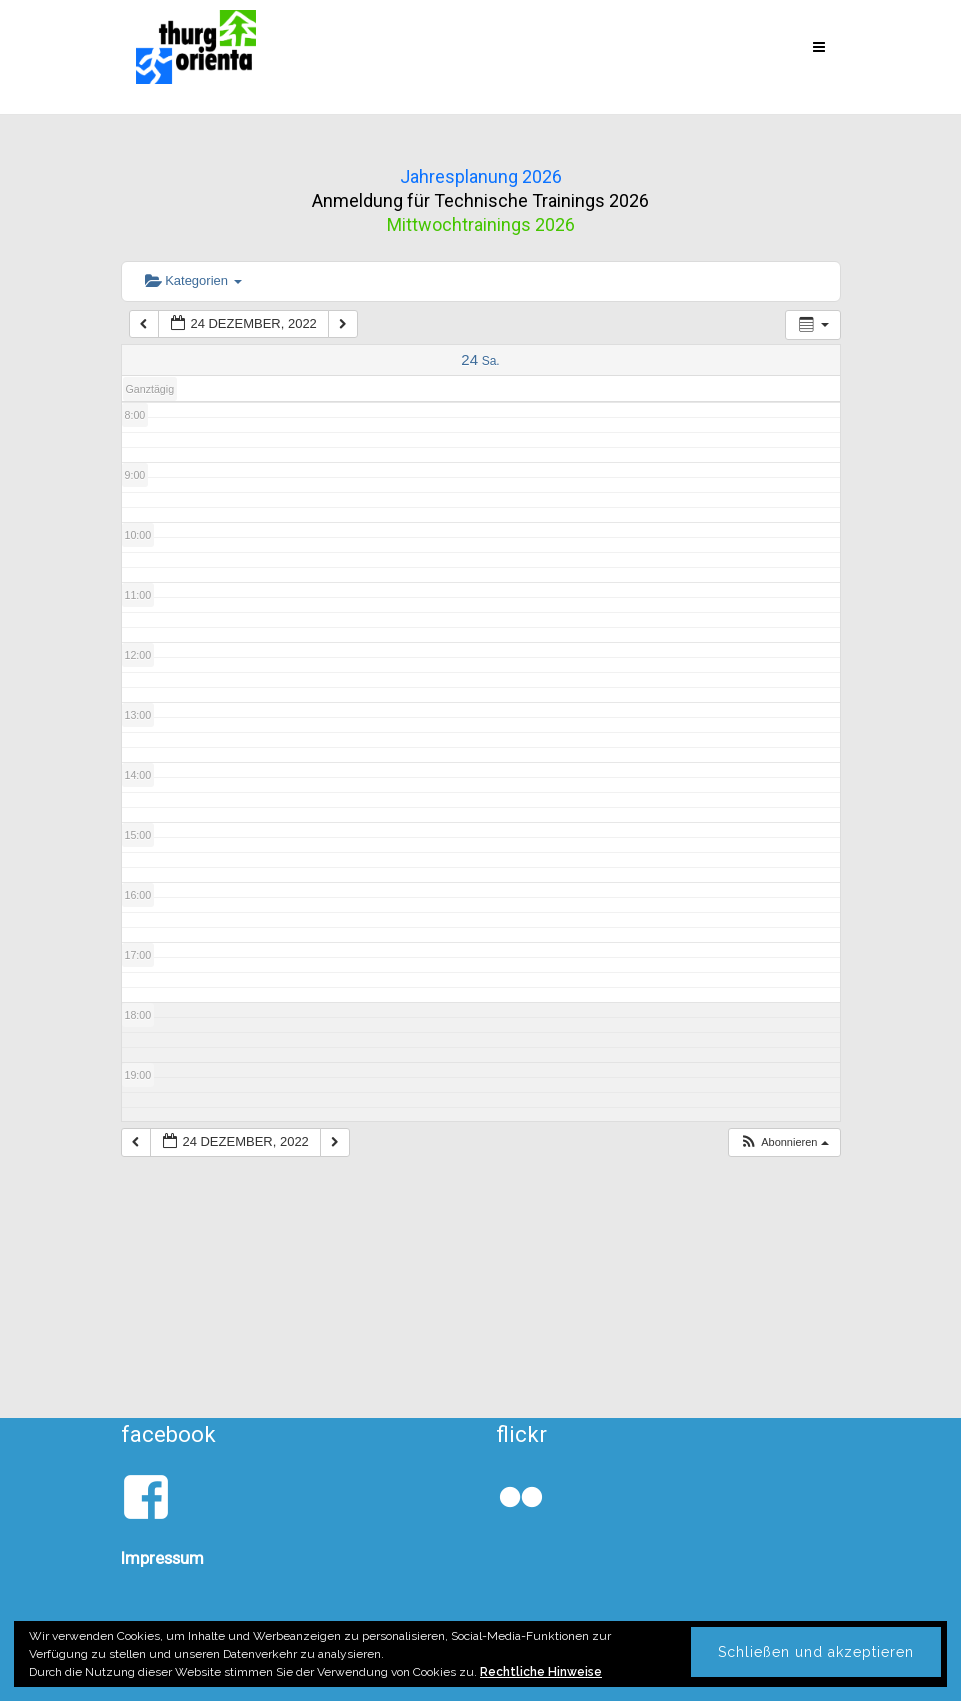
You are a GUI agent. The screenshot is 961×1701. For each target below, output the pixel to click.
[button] (784, 1142)
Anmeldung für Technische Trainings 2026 (480, 200)
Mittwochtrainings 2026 (481, 224)
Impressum (162, 1558)
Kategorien (193, 280)
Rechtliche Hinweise (541, 1672)
